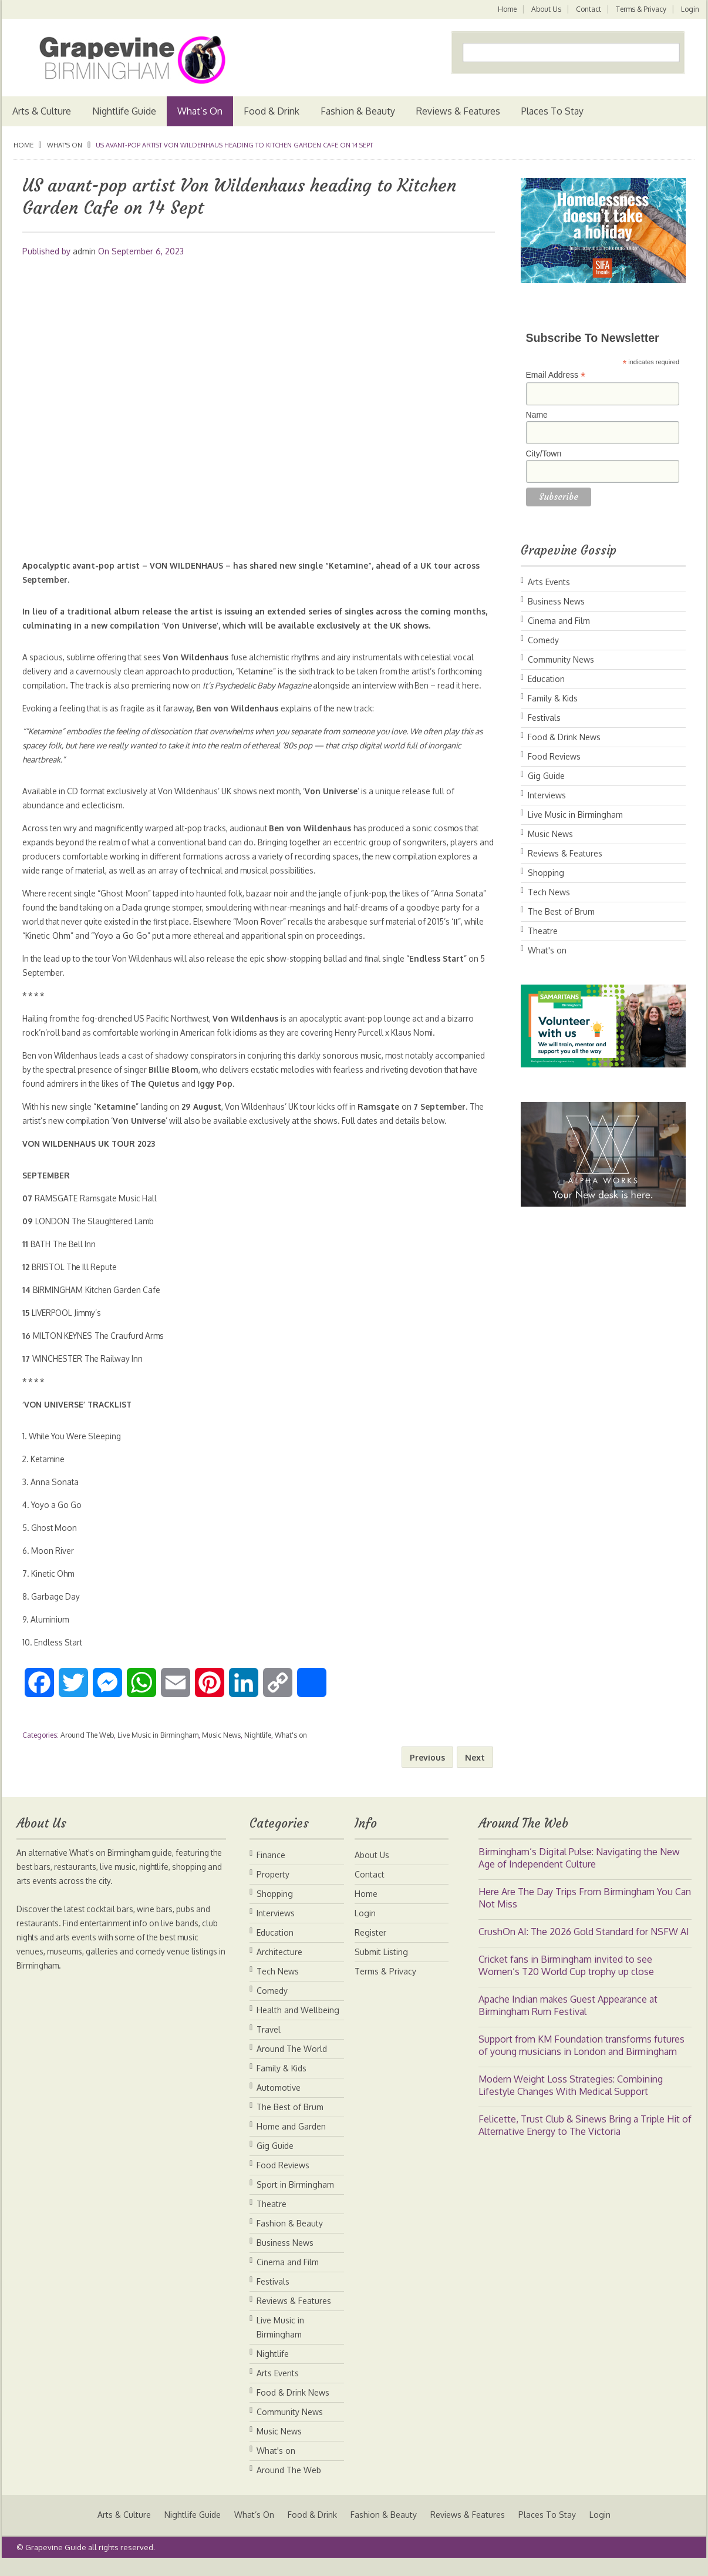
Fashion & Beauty (358, 111)
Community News (561, 659)
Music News (221, 1749)
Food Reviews (554, 756)
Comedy (543, 640)
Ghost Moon (129, 907)
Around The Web (87, 1749)
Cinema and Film (559, 621)
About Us (544, 9)
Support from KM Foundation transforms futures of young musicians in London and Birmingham (581, 2059)
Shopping (546, 873)
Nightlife (257, 1749)
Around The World (292, 2063)
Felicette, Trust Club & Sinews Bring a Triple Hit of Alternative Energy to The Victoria (585, 2139)
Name (537, 414)
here (81, 699)
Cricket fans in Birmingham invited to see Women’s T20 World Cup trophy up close (566, 1979)
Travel (269, 2043)
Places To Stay (552, 111)
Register (370, 1947)
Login (690, 9)
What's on (64, 145)
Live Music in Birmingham (157, 1749)
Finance (271, 1869)
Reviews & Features (458, 111)
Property (273, 1888)
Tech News (549, 892)
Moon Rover (313, 936)
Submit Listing (381, 1966)
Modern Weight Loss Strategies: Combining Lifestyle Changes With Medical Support (570, 2099)
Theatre (543, 931)
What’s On (199, 111)
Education (546, 679)
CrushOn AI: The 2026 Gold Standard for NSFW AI (583, 1946)
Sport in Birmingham (295, 2199)
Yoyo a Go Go (184, 950)
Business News (556, 601)
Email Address (556, 375)
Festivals (544, 718)
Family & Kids (553, 698)
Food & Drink (271, 111)
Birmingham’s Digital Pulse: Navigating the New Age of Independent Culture (579, 1872)
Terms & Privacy (640, 9)
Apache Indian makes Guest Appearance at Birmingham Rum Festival (568, 2019)
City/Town (544, 453)
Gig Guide (546, 776)
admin (84, 251)
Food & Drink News (564, 737)
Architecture (279, 1966)
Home (504, 9)
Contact (587, 9)
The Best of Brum (561, 911)
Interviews (547, 795)
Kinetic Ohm (110, 950)
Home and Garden (291, 2140)
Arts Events (549, 582)
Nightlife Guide (124, 111)
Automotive (279, 2102)
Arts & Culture (41, 111)
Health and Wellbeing (298, 2024)
